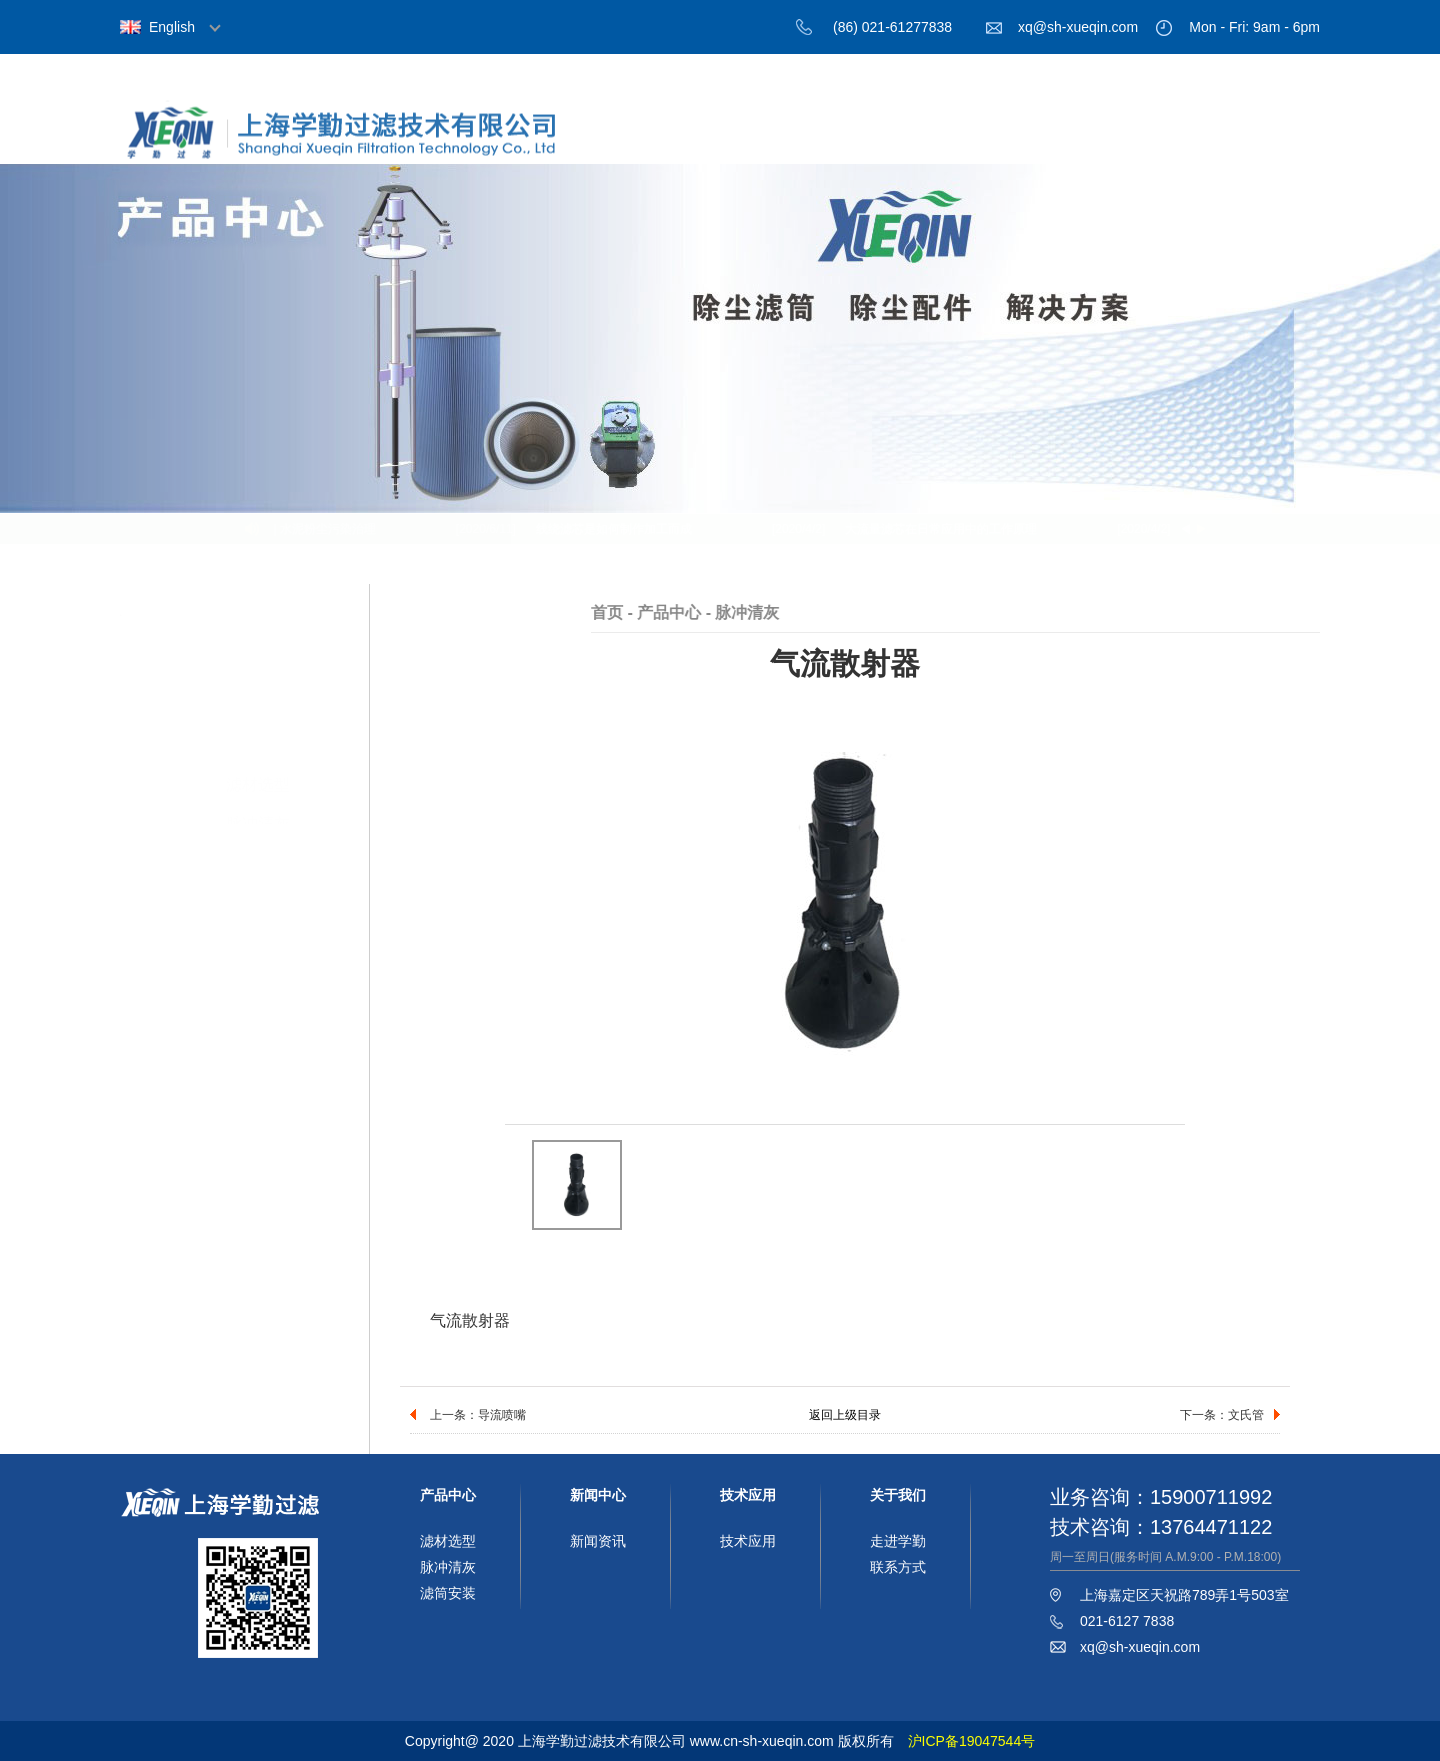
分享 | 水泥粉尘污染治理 (314, 529)
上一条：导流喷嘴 (478, 1415)
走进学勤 (898, 1541)
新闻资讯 (598, 1541)
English (172, 27)
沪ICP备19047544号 (972, 1741)
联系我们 (1265, 137)
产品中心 (935, 137)
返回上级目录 (845, 1415)
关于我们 (825, 137)
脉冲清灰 (258, 743)
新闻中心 (1045, 137)
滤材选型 (258, 704)
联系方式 (898, 1567)
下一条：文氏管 (1222, 1415)
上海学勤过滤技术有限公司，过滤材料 (360, 142)
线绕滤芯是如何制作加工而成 (617, 529)
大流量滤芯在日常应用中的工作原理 (944, 529)
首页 (715, 137)
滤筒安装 (258, 782)
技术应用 (1155, 137)
